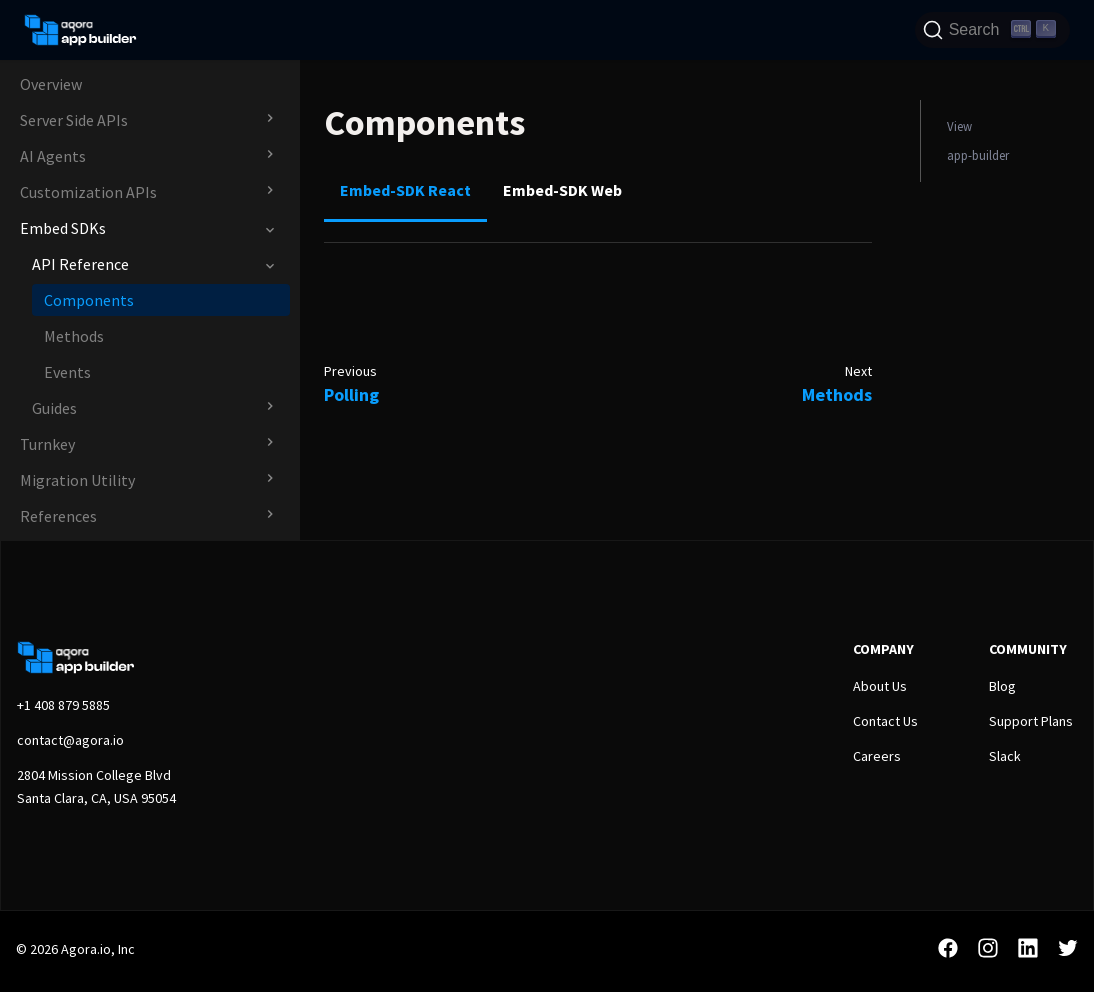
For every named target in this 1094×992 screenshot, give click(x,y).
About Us (880, 686)
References (58, 516)
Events (67, 372)
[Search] (992, 30)
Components (89, 300)
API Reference (80, 264)
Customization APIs (88, 192)
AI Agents (53, 156)
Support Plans (1031, 721)
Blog (1002, 686)
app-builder (978, 155)
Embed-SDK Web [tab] (562, 190)
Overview (51, 84)
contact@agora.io (70, 740)
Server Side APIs (74, 120)
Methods (74, 336)
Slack (1005, 756)
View (959, 126)
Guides (54, 408)
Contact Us (885, 721)
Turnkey (47, 444)
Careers (877, 756)
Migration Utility (77, 480)
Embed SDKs (63, 228)
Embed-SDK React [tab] (405, 190)
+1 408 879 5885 (63, 705)
